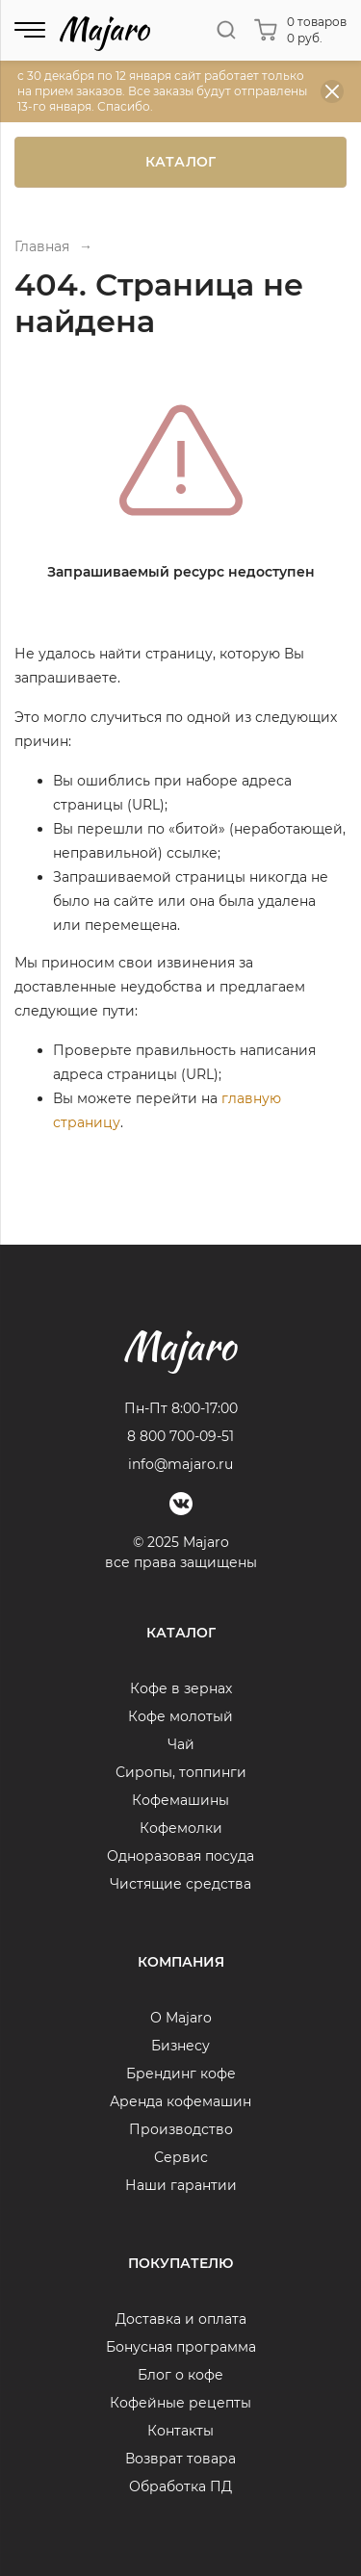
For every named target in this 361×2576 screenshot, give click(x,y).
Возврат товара (180, 2458)
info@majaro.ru (180, 1464)
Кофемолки (181, 1828)
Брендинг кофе (181, 2073)
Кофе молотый (180, 1716)
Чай (181, 1744)
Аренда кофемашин (180, 2101)
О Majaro (181, 2017)
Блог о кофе (180, 2374)
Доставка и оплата (181, 2319)
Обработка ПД (180, 2486)
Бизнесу (180, 2045)
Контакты (180, 2430)
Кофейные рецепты (180, 2402)
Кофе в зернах (181, 1688)
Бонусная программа (181, 2347)
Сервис (181, 2157)
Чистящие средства (180, 1884)
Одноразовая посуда (180, 1856)
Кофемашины (180, 1800)
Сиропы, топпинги (181, 1772)
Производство (181, 2129)
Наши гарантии (181, 2185)
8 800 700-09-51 (180, 1436)
